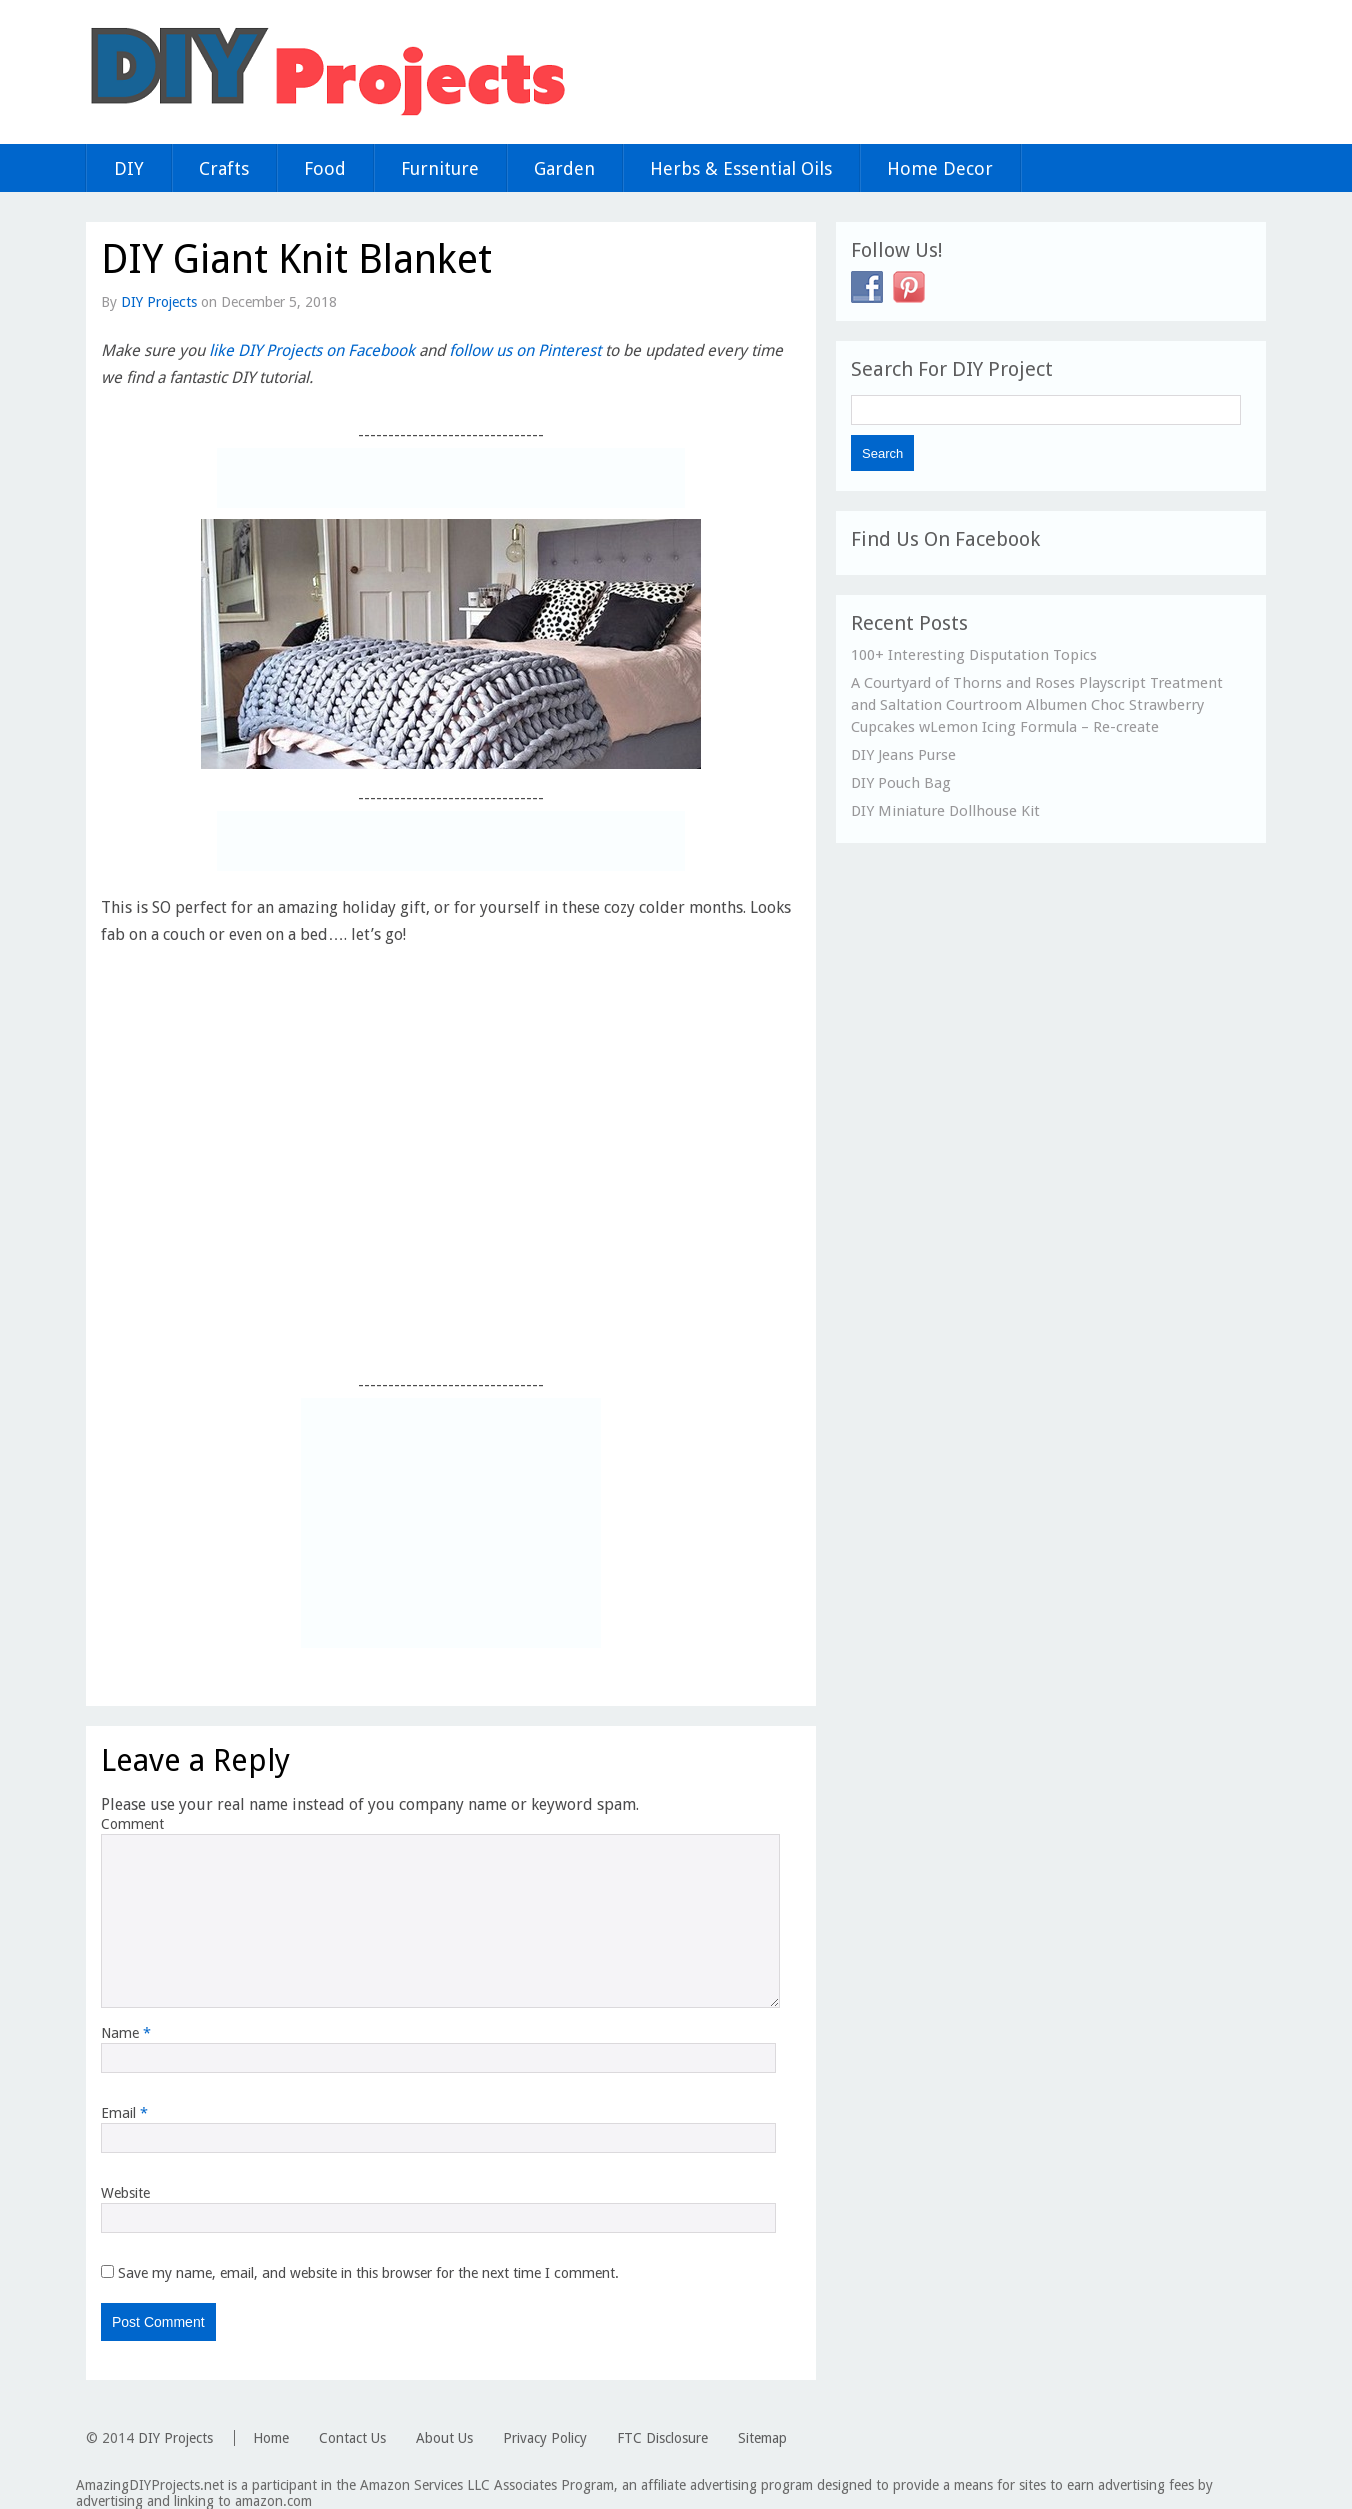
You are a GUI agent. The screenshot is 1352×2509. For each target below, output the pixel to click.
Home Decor (940, 168)
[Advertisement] (451, 478)
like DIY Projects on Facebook (312, 350)
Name (126, 2033)
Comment (132, 1824)
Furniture (440, 168)
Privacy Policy (545, 2438)
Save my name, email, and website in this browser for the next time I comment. (368, 2273)
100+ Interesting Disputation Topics (974, 655)
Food (325, 168)
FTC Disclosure (662, 2438)
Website (125, 2193)
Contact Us (352, 2438)
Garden (564, 168)
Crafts (224, 168)
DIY (129, 168)
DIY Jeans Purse (903, 755)
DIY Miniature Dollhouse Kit (945, 811)
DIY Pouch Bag (901, 783)
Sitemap (762, 2438)
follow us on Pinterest (525, 350)
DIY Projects (159, 302)
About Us (444, 2438)
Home (271, 2438)
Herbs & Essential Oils (741, 168)
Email (124, 2113)
